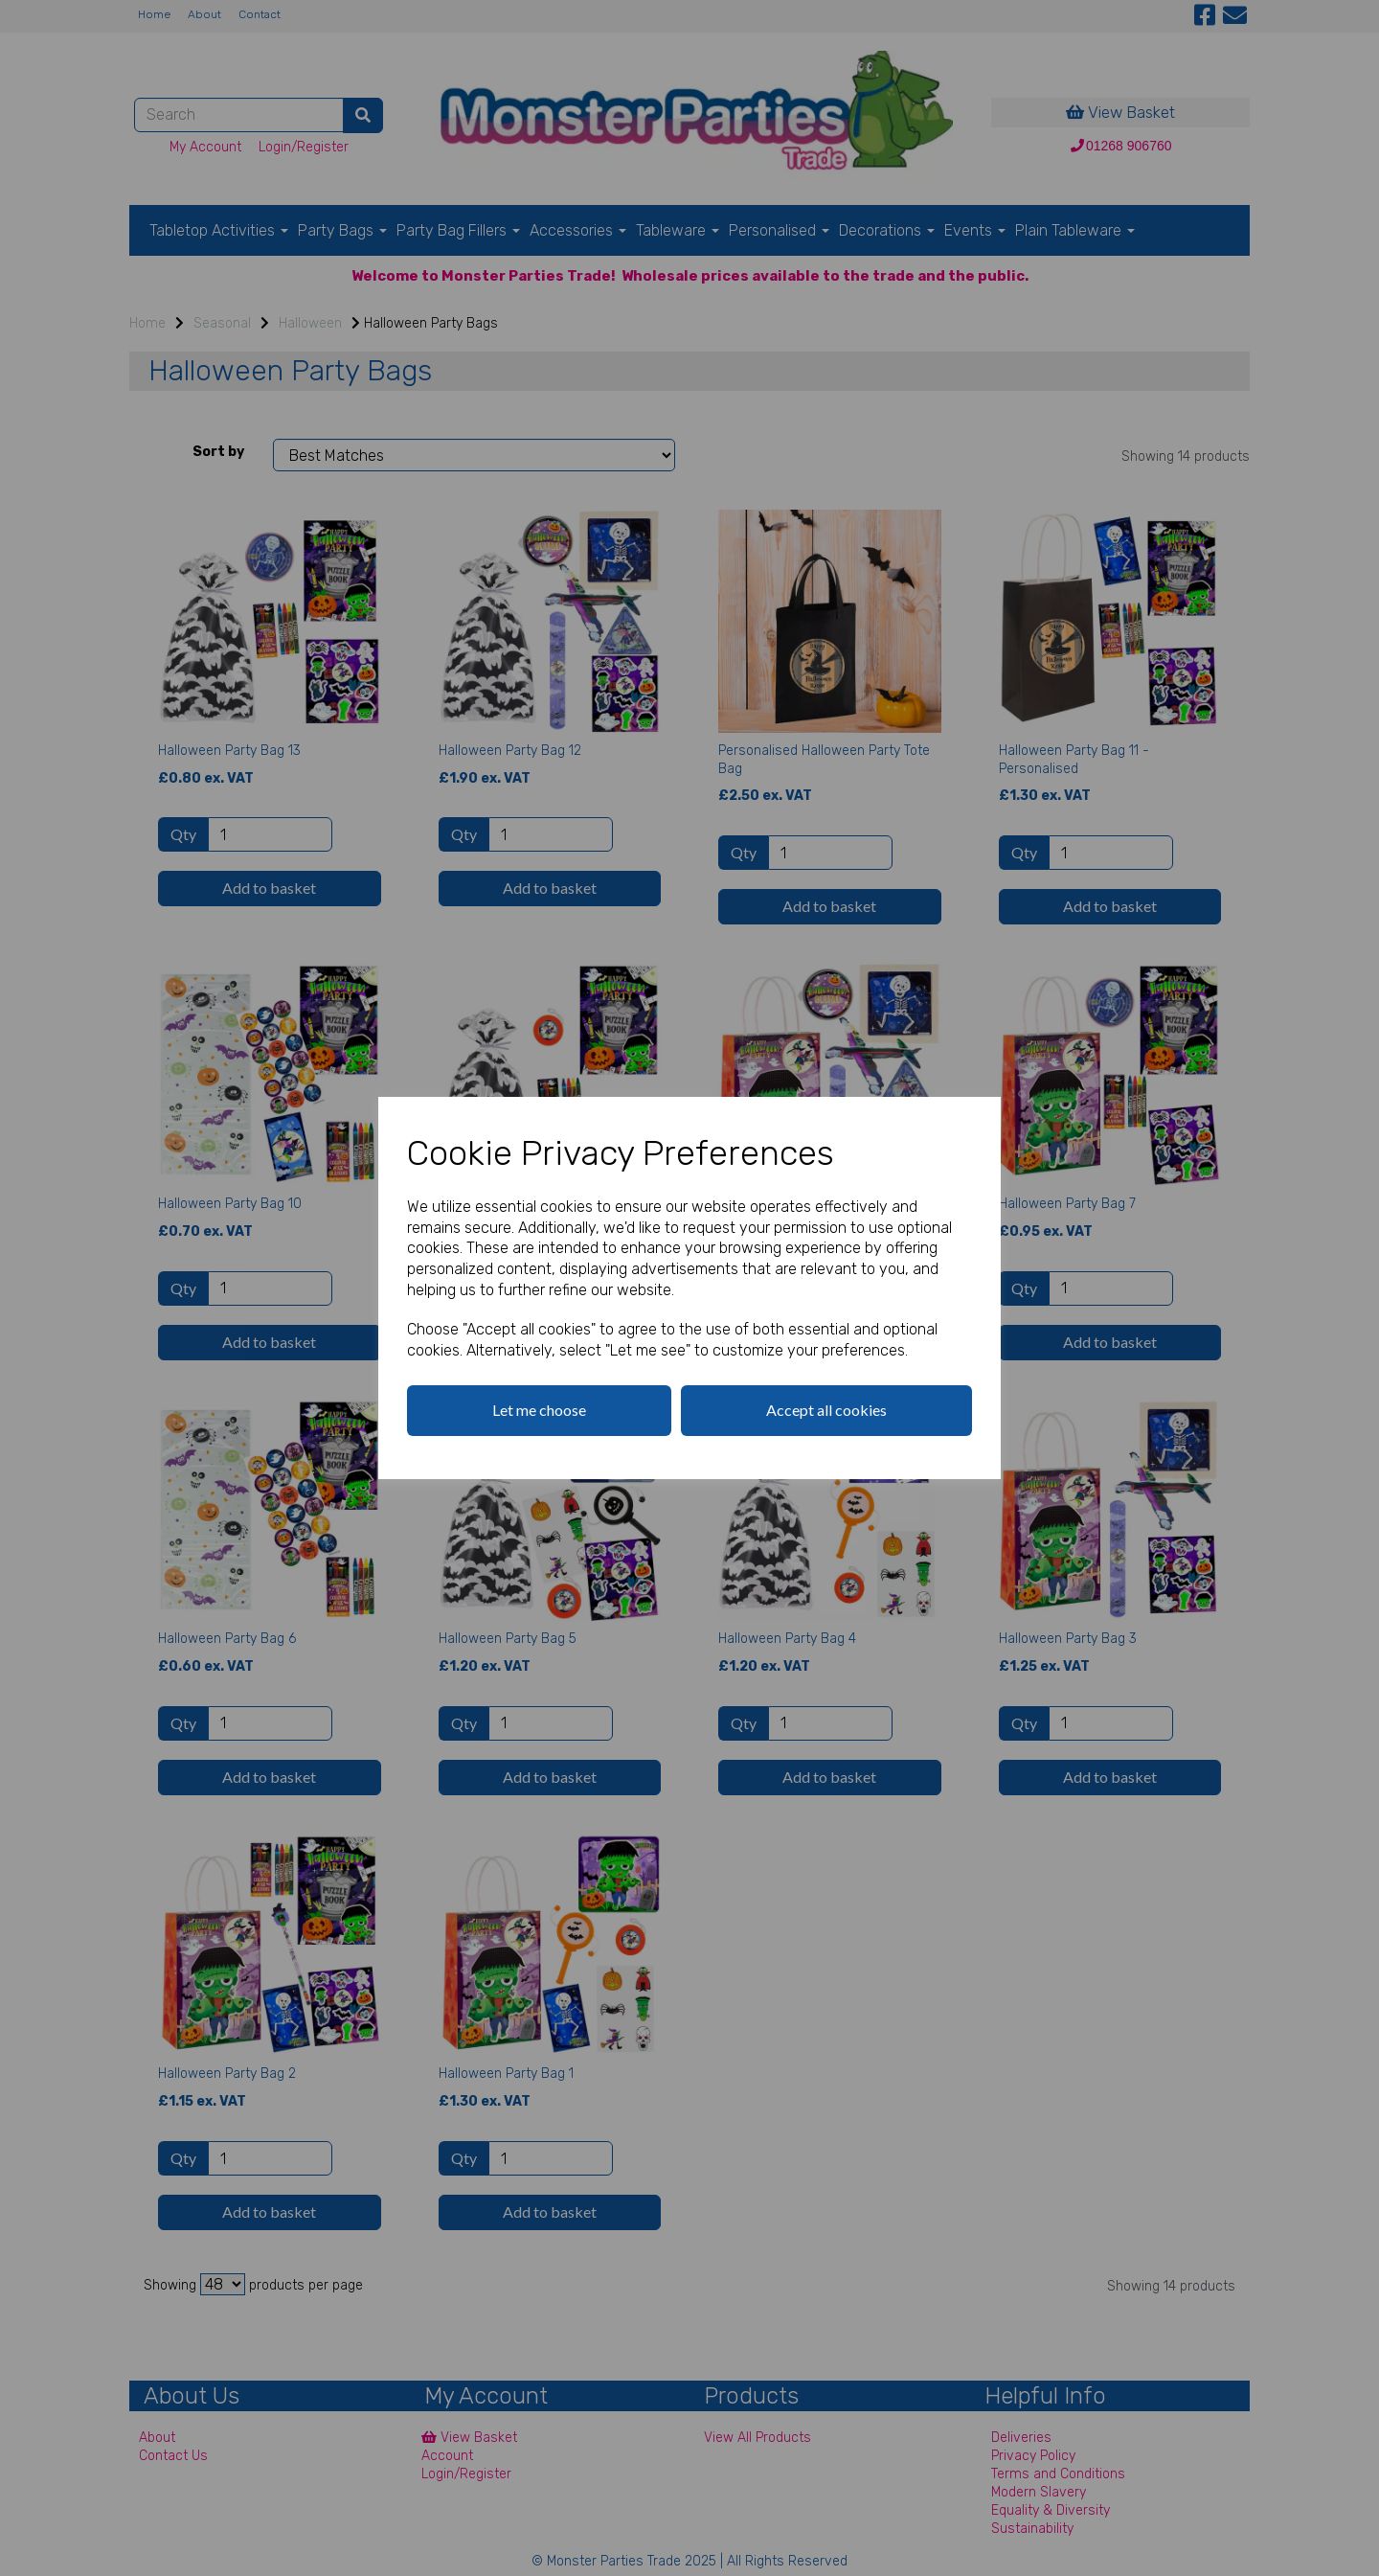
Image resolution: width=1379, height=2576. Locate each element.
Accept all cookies (826, 1410)
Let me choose (539, 1410)
